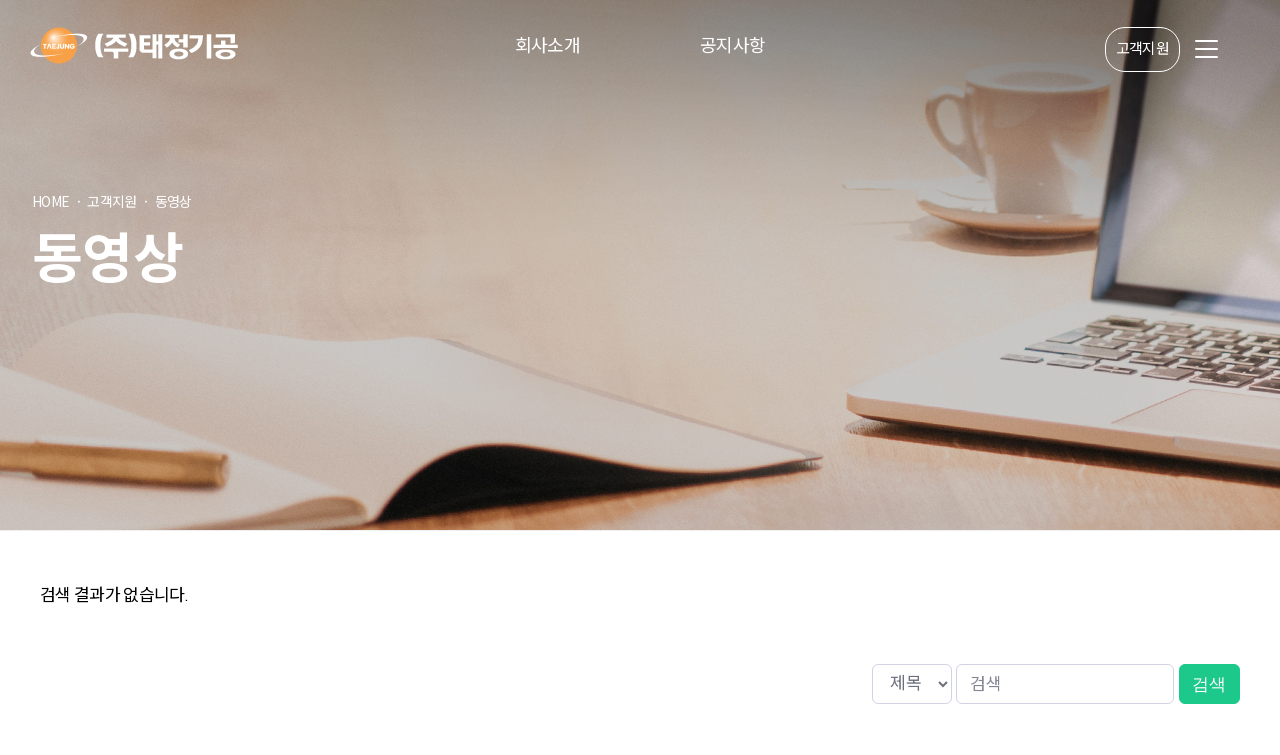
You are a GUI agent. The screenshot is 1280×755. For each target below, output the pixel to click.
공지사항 (732, 45)
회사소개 (547, 45)
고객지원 (1142, 49)
